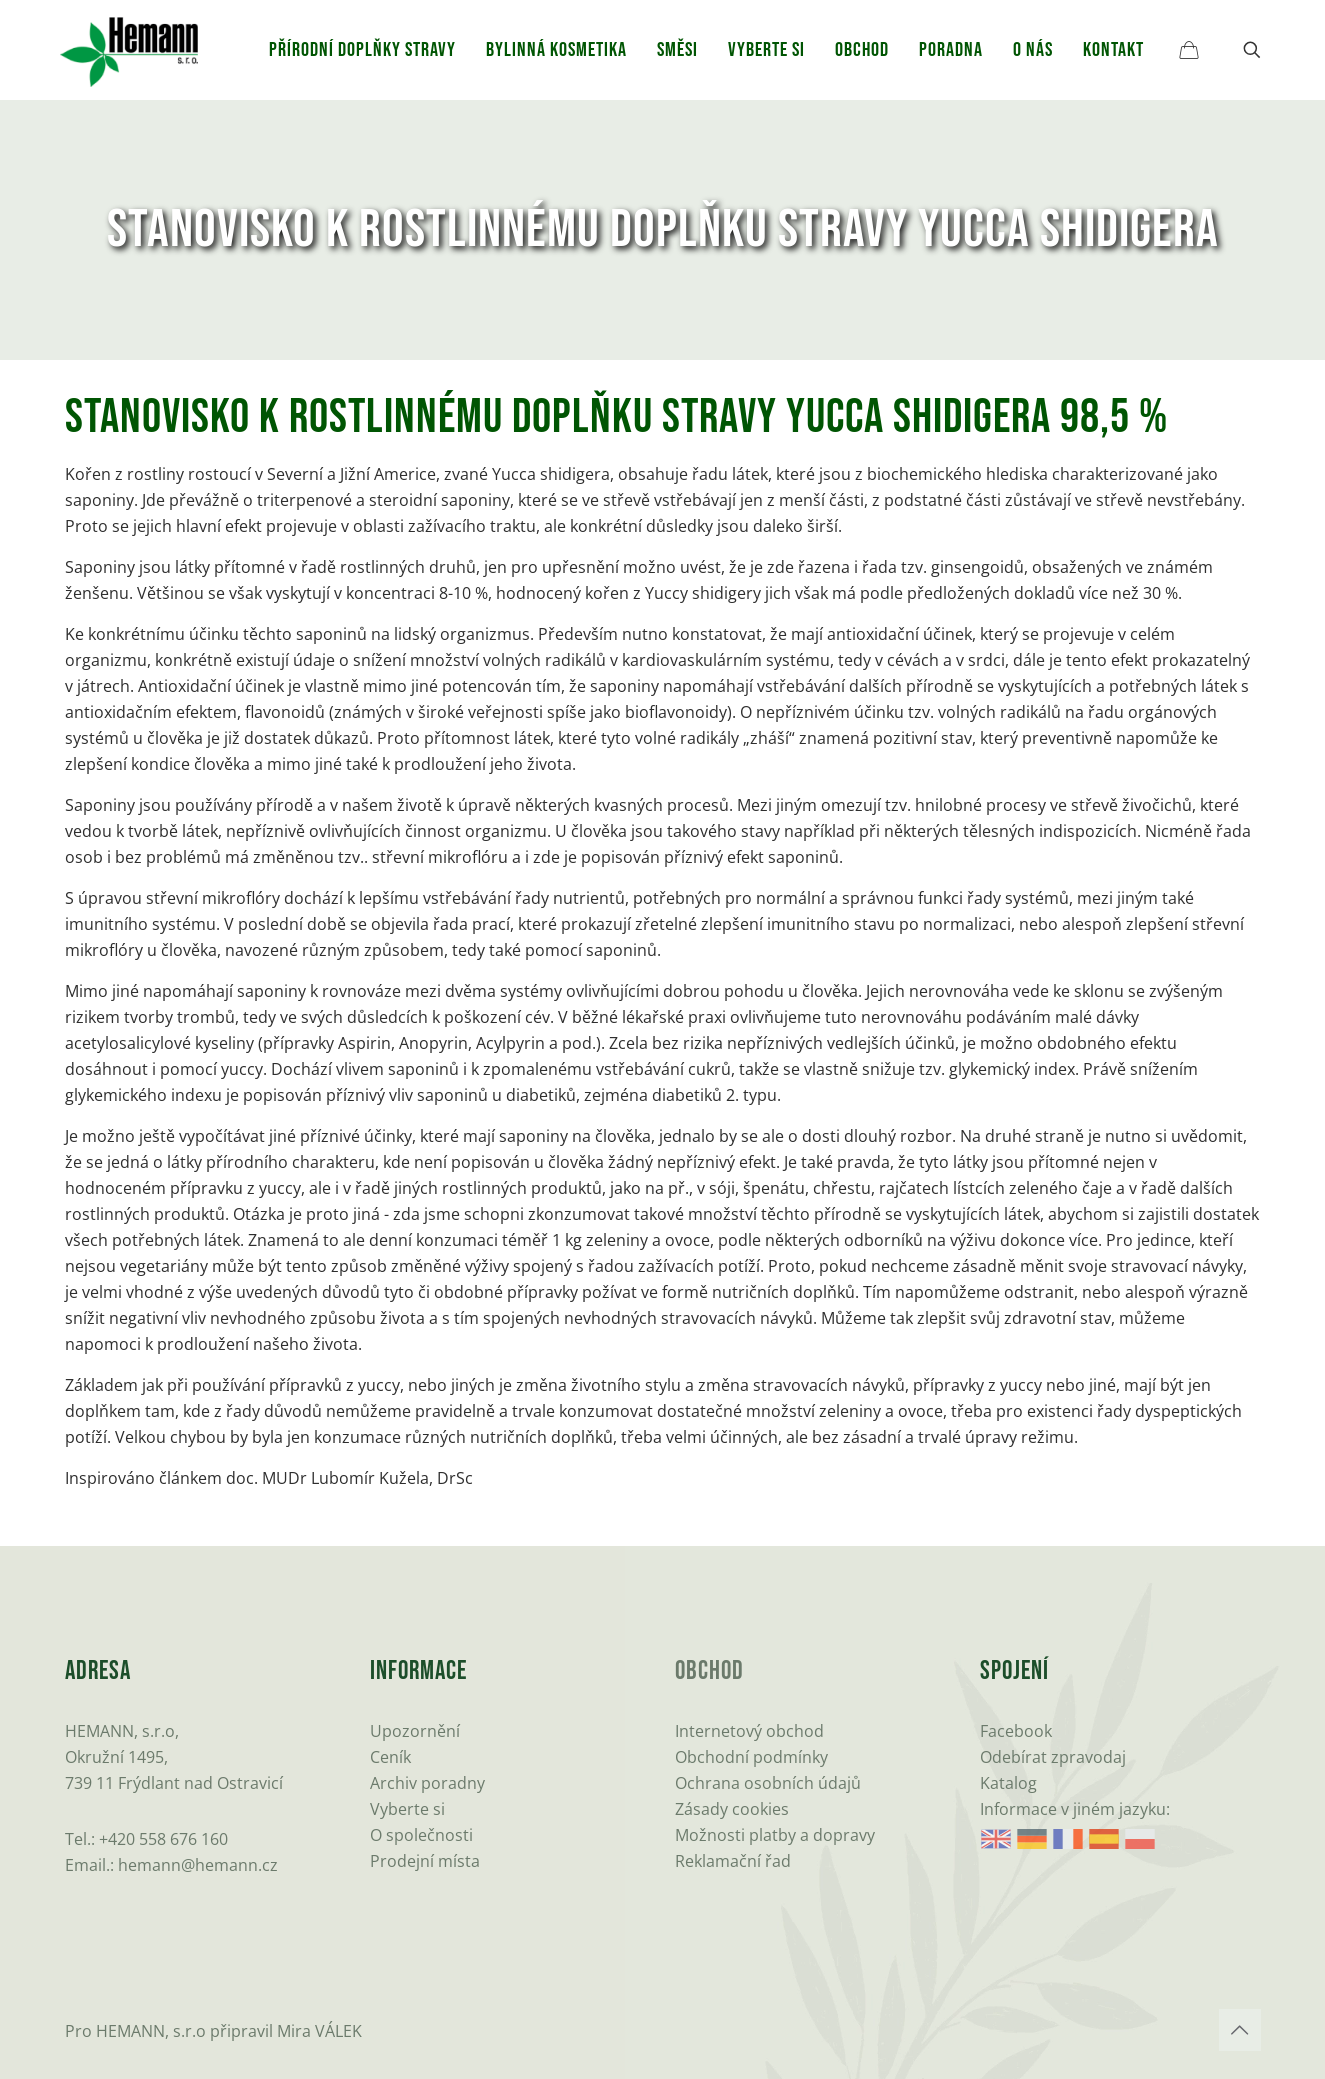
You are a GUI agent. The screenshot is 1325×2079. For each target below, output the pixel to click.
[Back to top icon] (1240, 2030)
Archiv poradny (427, 1783)
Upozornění (415, 1731)
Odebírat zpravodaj (1053, 1757)
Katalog (1008, 1783)
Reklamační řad (733, 1861)
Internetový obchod (749, 1731)
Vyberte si (407, 1809)
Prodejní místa (425, 1861)
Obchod (709, 1671)
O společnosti (421, 1835)
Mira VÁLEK (319, 2031)
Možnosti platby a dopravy (775, 1835)
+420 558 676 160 (163, 1839)
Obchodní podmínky (751, 1757)
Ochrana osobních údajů (768, 1783)
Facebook (1016, 1731)
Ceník (390, 1757)
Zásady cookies (732, 1809)
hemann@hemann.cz (198, 1865)
